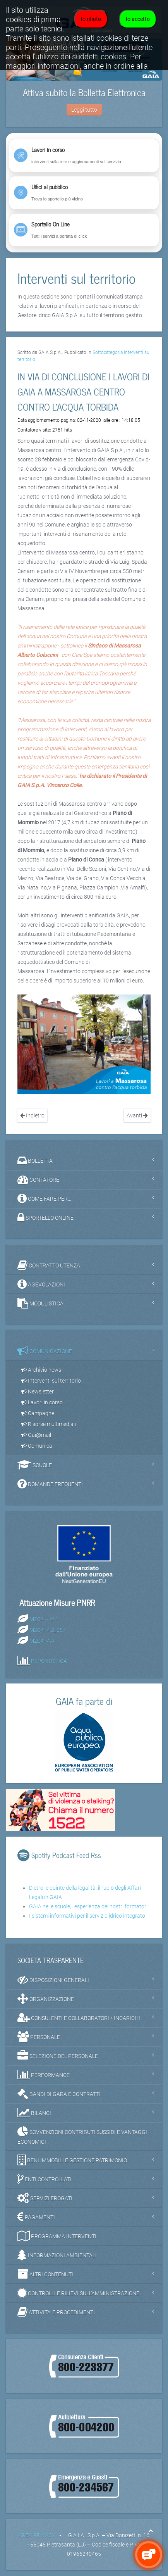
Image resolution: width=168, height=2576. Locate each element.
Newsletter (37, 1391)
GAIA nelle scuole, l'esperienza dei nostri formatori (88, 1906)
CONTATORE (38, 1179)
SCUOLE (34, 1464)
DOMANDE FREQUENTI (50, 1483)
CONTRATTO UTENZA (48, 1265)
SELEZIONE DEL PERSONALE (57, 2055)
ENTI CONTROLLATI (44, 2179)
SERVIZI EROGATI (44, 2198)
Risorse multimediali (48, 1424)
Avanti (137, 1115)
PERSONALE (38, 2036)
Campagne (37, 1413)
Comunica (36, 1446)
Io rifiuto (91, 19)
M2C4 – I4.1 (43, 1619)
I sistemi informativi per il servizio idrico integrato (87, 1916)
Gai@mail (36, 1435)
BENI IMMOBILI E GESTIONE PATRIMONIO (72, 2160)
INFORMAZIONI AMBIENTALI (57, 2255)
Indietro (32, 1115)
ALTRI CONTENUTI (45, 2274)
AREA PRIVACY (37, 2535)
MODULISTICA (40, 1303)
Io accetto (138, 19)
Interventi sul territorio (51, 1381)
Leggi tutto (84, 110)
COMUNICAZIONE (44, 1350)
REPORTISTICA (49, 1661)
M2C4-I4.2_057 (47, 1630)
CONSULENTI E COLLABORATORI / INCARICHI (78, 2017)
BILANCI (34, 2112)
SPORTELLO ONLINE (45, 1217)
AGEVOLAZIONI (41, 1284)
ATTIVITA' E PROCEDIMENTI (56, 2312)
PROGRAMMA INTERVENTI (56, 2236)
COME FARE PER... (44, 1198)
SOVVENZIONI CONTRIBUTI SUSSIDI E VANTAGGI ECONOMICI (82, 2135)
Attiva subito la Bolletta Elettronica (84, 92)
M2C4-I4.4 (41, 1641)
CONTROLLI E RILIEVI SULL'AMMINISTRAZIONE (78, 2293)
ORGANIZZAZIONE (45, 1998)
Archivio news (41, 1370)
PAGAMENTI (36, 2217)
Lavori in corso (42, 1402)
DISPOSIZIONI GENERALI (53, 1979)
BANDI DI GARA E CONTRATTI (59, 2093)
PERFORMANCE (43, 2074)
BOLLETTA (35, 1160)
